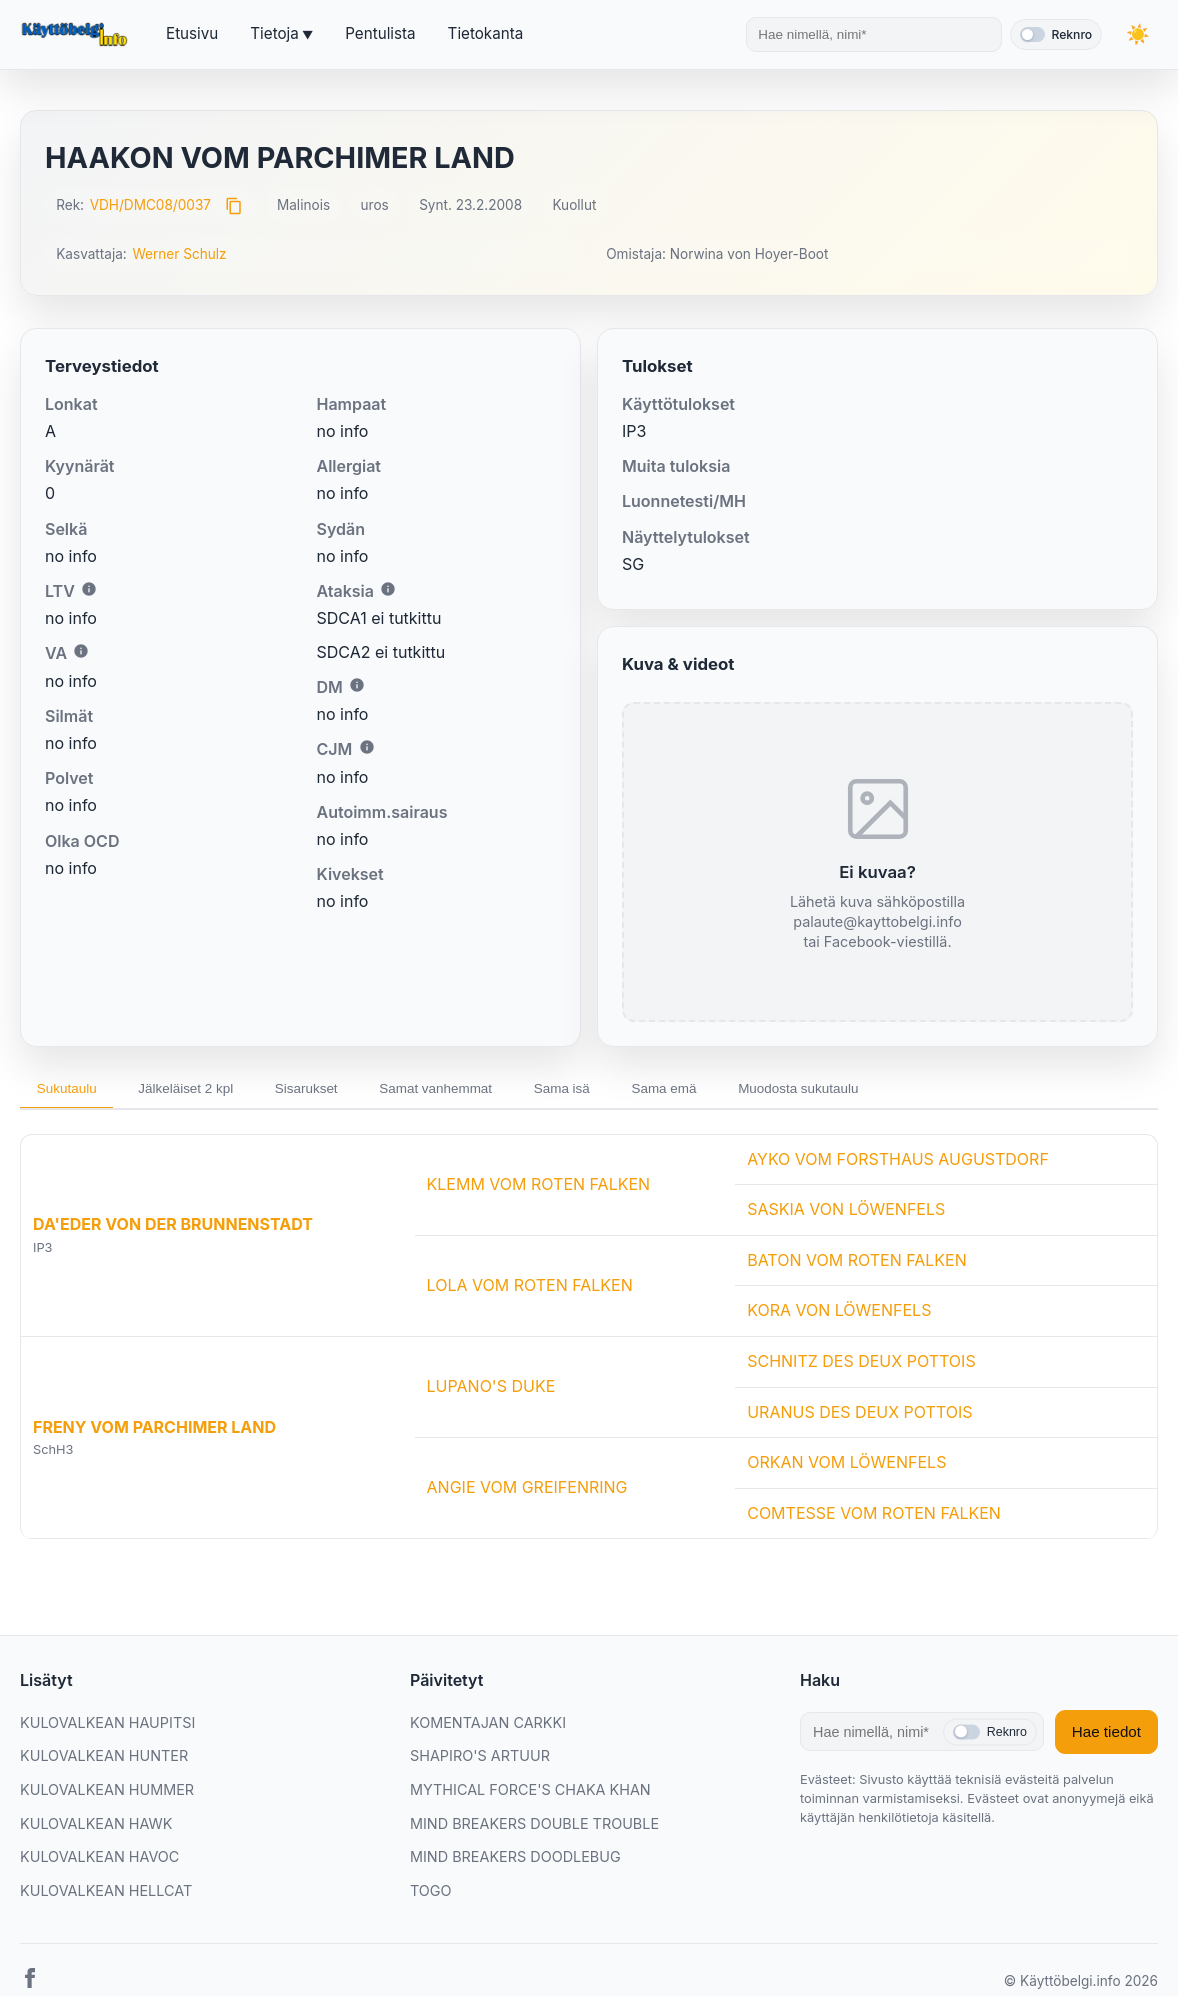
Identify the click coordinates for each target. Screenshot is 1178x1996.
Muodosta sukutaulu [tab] (875, 1091)
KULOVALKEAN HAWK (96, 1827)
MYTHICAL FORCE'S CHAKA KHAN (530, 1793)
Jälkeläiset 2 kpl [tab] (203, 1091)
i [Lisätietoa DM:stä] (357, 685)
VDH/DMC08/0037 (150, 205)
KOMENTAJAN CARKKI (488, 1726)
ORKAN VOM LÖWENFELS (846, 1466)
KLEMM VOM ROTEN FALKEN (539, 1188)
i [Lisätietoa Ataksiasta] (388, 589)
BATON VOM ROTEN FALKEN (857, 1264)
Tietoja (274, 33)
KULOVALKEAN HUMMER (107, 1793)
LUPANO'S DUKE (491, 1390)
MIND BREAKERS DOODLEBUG (515, 1860)
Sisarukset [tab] (335, 1091)
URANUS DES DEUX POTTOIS (859, 1416)
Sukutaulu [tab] (72, 1091)
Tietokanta (486, 33)
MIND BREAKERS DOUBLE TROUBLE (534, 1827)
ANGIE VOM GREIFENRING (527, 1492)
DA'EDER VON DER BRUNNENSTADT (173, 1228)
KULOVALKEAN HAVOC (99, 1860)
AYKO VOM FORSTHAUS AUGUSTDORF (898, 1163)
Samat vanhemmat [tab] (477, 1091)
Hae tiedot (1106, 1736)
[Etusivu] (77, 35)
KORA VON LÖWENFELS (839, 1314)
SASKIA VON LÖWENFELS (846, 1213)
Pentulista (380, 33)
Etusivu (192, 33)
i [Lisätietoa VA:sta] (81, 651)
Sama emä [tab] (729, 1091)
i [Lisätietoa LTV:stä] (89, 589)
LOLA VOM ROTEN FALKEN (530, 1289)
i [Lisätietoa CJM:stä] (367, 747)
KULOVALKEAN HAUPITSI (107, 1726)
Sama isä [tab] (616, 1091)
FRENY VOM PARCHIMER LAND (154, 1431)
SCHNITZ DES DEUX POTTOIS (861, 1365)
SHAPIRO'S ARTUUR (480, 1760)
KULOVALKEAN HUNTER (104, 1760)
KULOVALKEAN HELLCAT (106, 1894)
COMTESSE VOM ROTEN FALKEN (874, 1517)
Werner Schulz (179, 254)
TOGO (431, 1894)
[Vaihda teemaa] (1138, 34)
